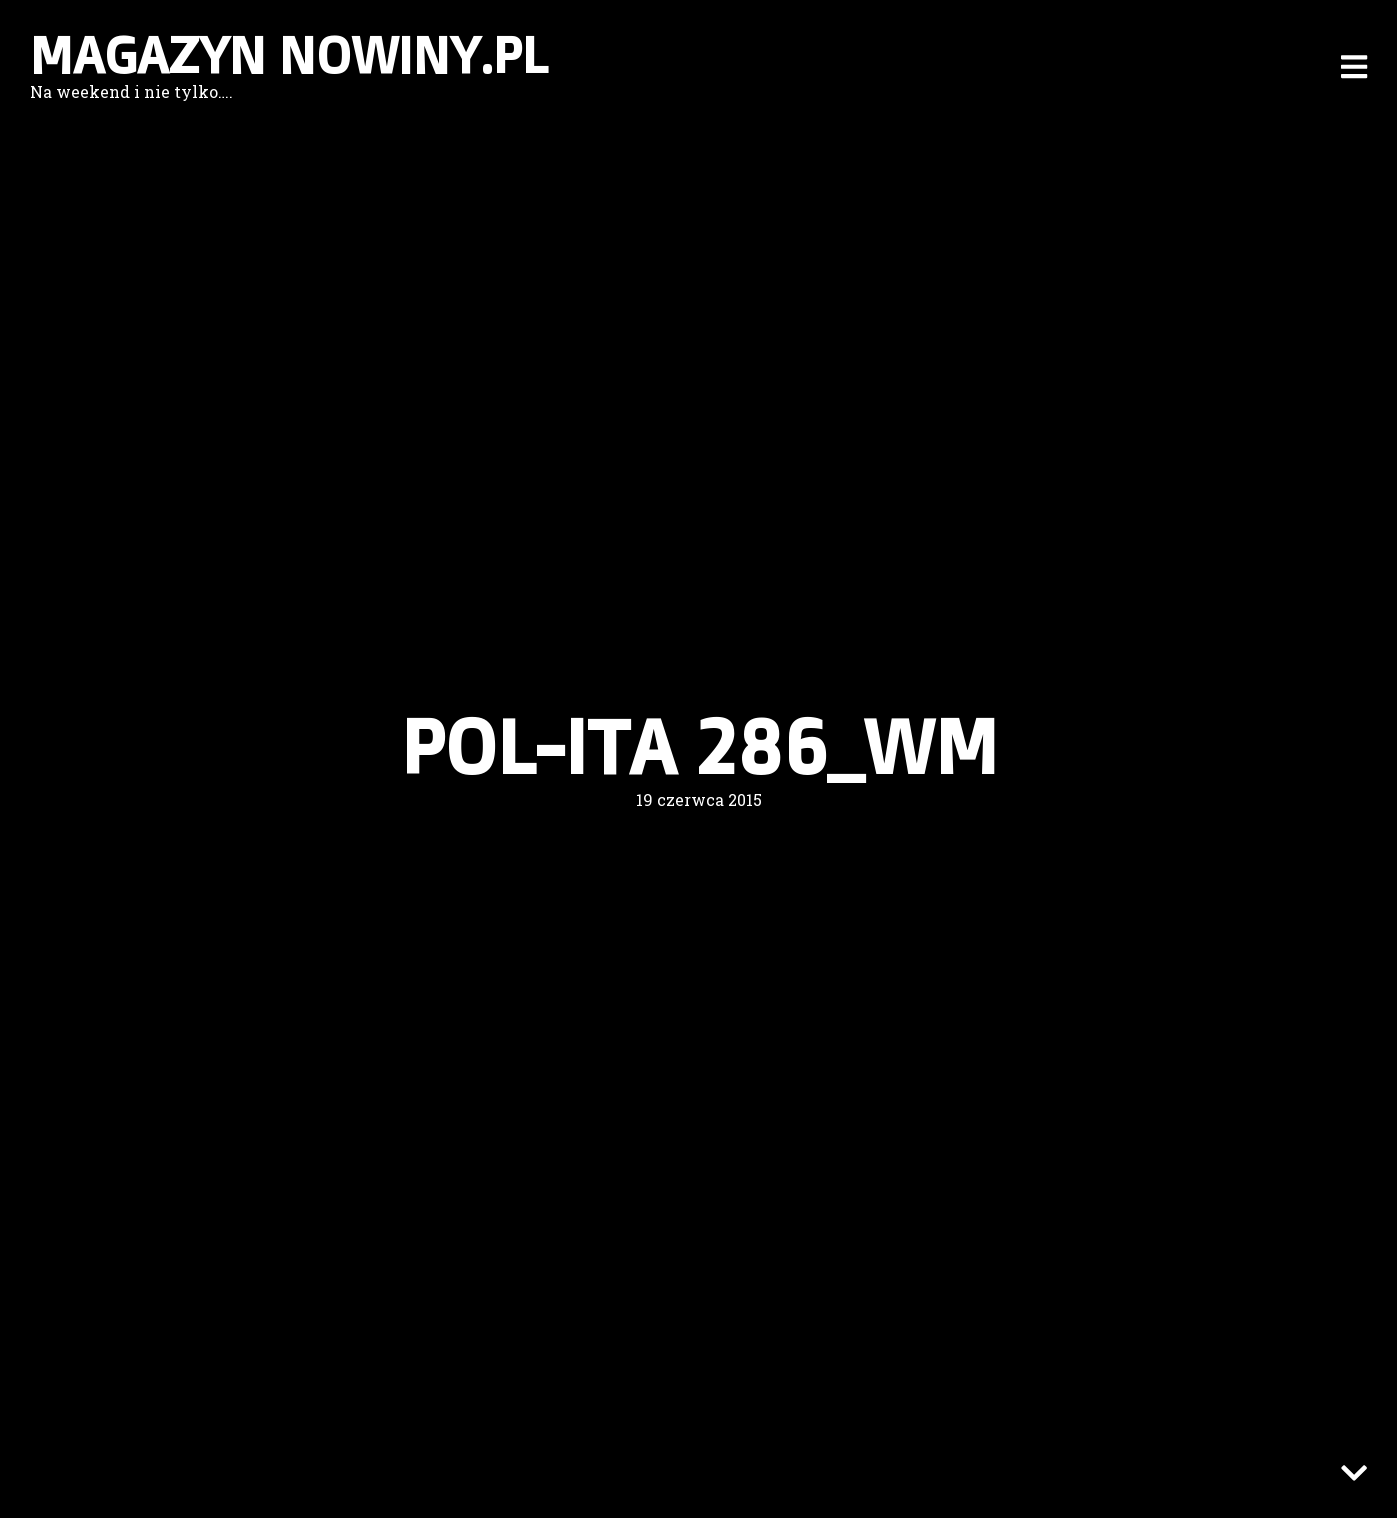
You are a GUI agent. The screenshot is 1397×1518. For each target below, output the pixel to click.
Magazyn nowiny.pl (289, 55)
